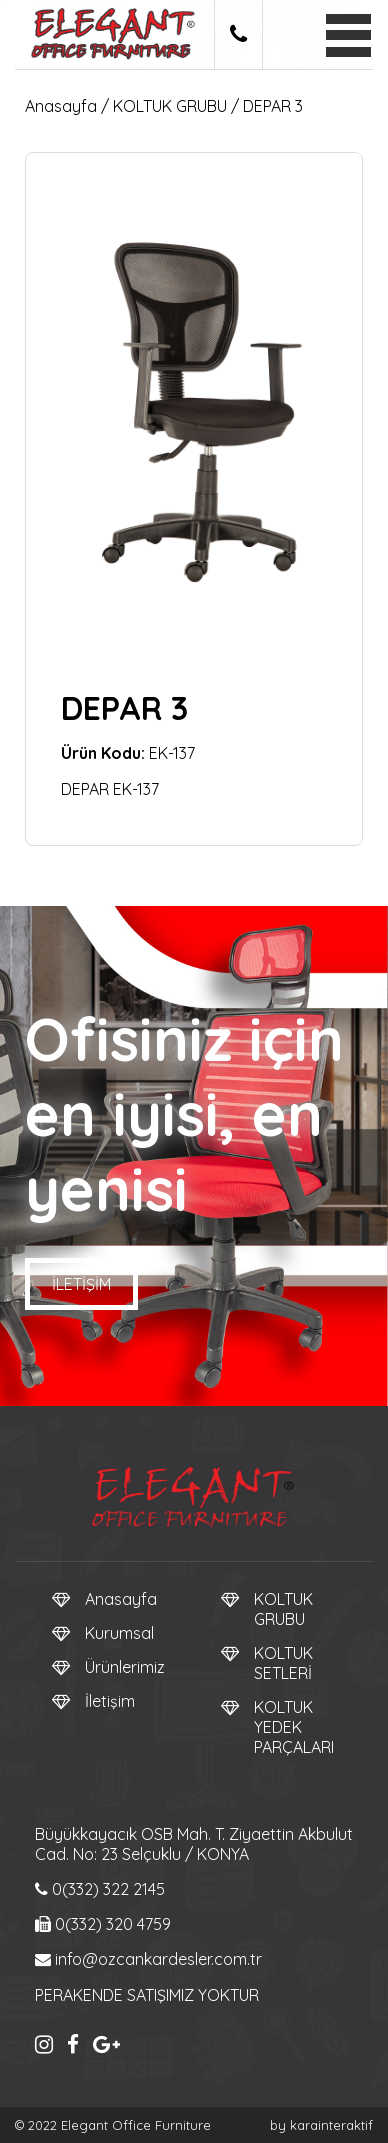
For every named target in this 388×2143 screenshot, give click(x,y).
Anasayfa (61, 106)
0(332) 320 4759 (103, 1924)
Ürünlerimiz (125, 1667)
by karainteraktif (321, 2125)
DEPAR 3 (273, 106)
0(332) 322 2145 (100, 1889)
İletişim (81, 1284)
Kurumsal (119, 1633)
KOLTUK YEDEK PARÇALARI (294, 1727)
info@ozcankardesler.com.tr (148, 1959)
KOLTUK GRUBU (170, 106)
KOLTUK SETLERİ (283, 1663)
